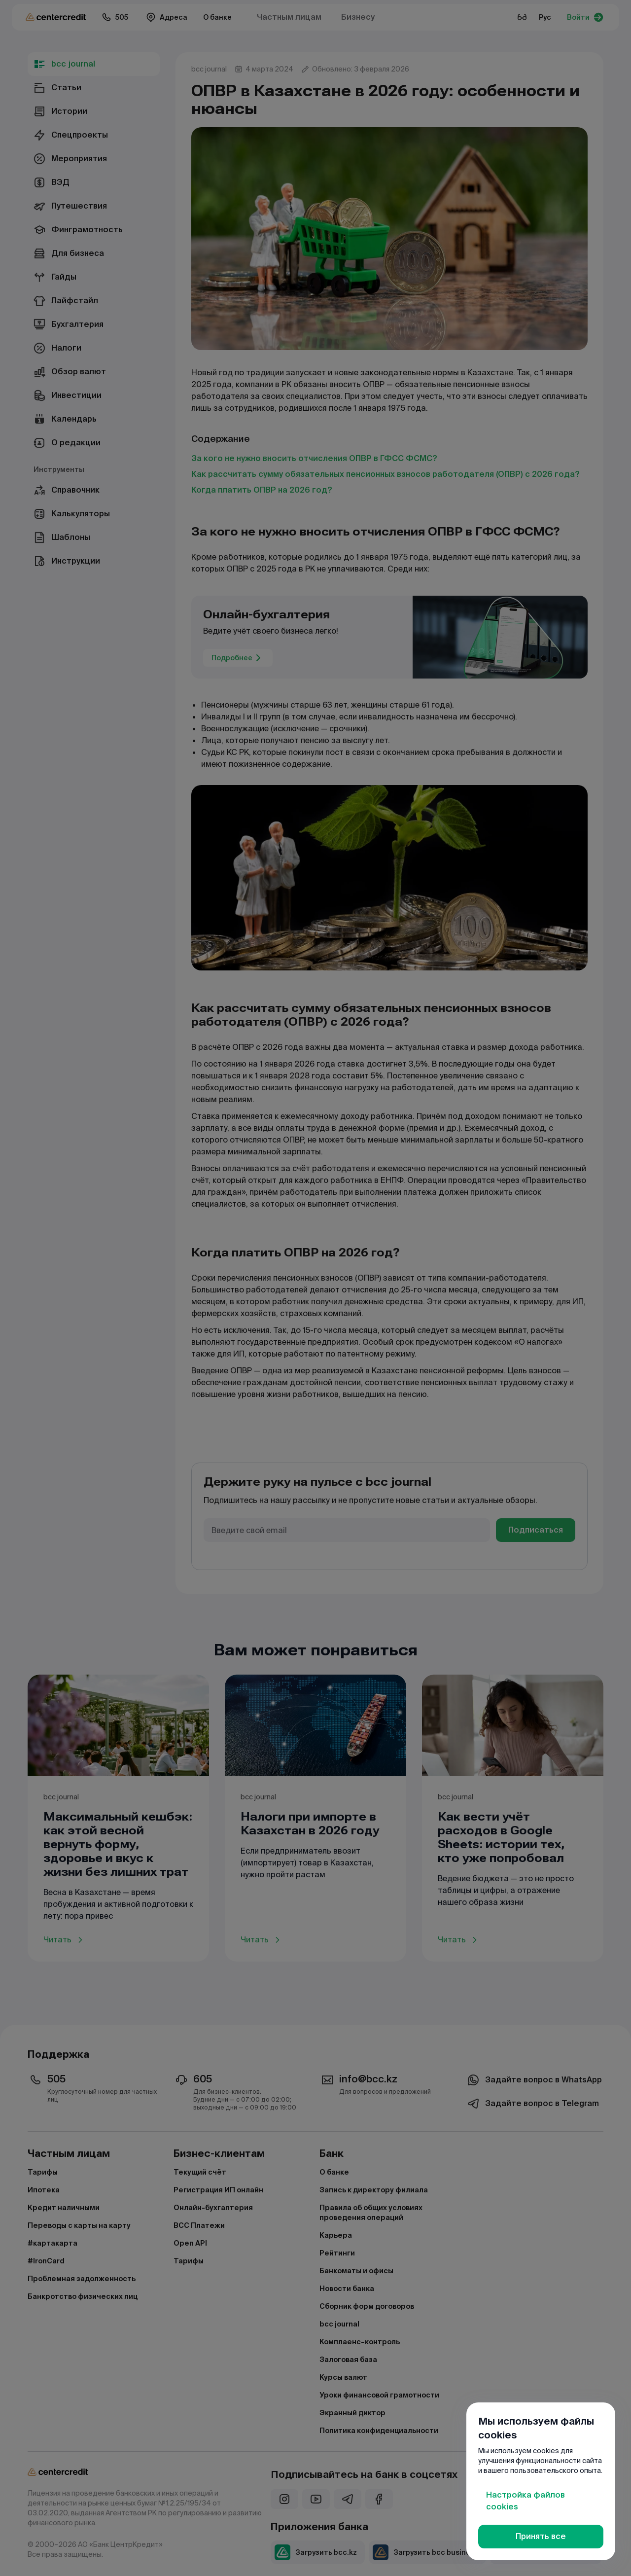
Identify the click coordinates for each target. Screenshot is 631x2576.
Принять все (541, 2536)
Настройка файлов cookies (525, 2501)
